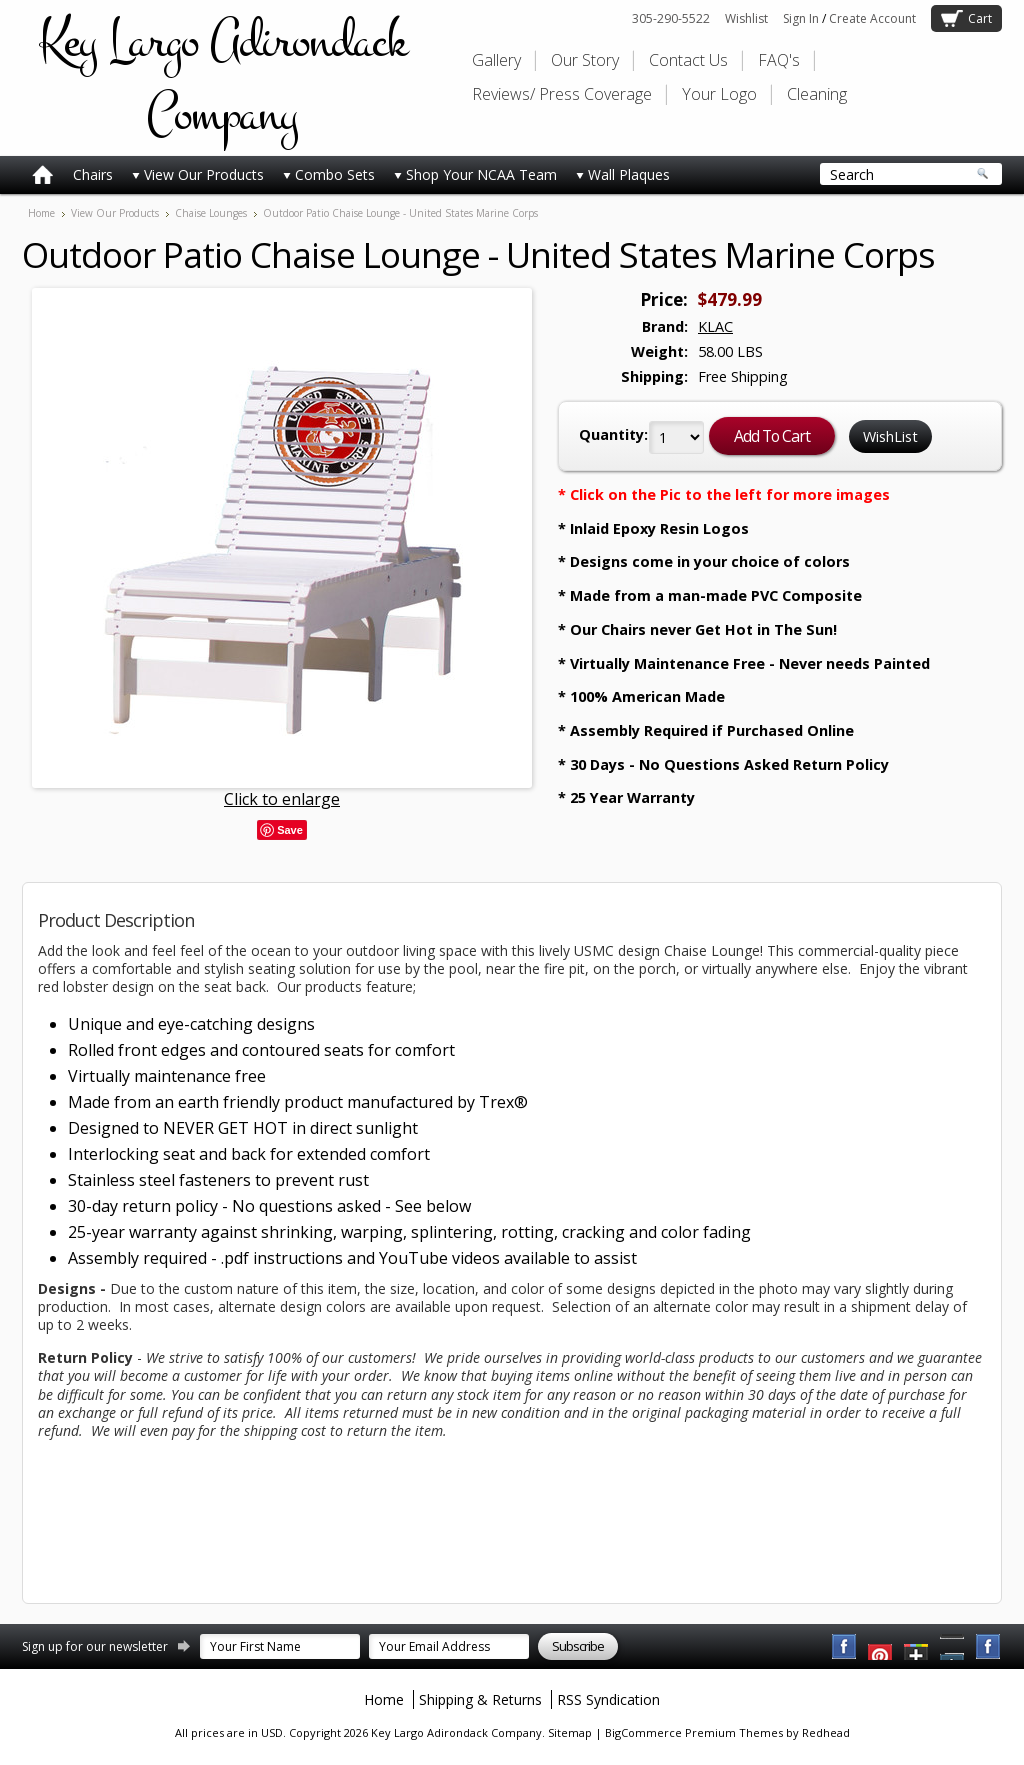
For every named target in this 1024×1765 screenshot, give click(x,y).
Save (290, 830)
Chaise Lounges (211, 213)
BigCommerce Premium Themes (694, 1732)
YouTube (881, 1647)
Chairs (93, 174)
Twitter (917, 1647)
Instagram (989, 1647)
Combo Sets (329, 174)
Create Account (872, 18)
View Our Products (198, 174)
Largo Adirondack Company (222, 78)
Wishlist (746, 18)
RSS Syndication (608, 1699)
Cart (980, 18)
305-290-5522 (671, 18)
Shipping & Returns (480, 1699)
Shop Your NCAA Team (475, 174)
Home (41, 213)
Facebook (845, 1647)
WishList (890, 436)
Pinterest (953, 1647)
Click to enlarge (282, 799)
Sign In (801, 18)
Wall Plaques (623, 174)
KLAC (715, 326)
